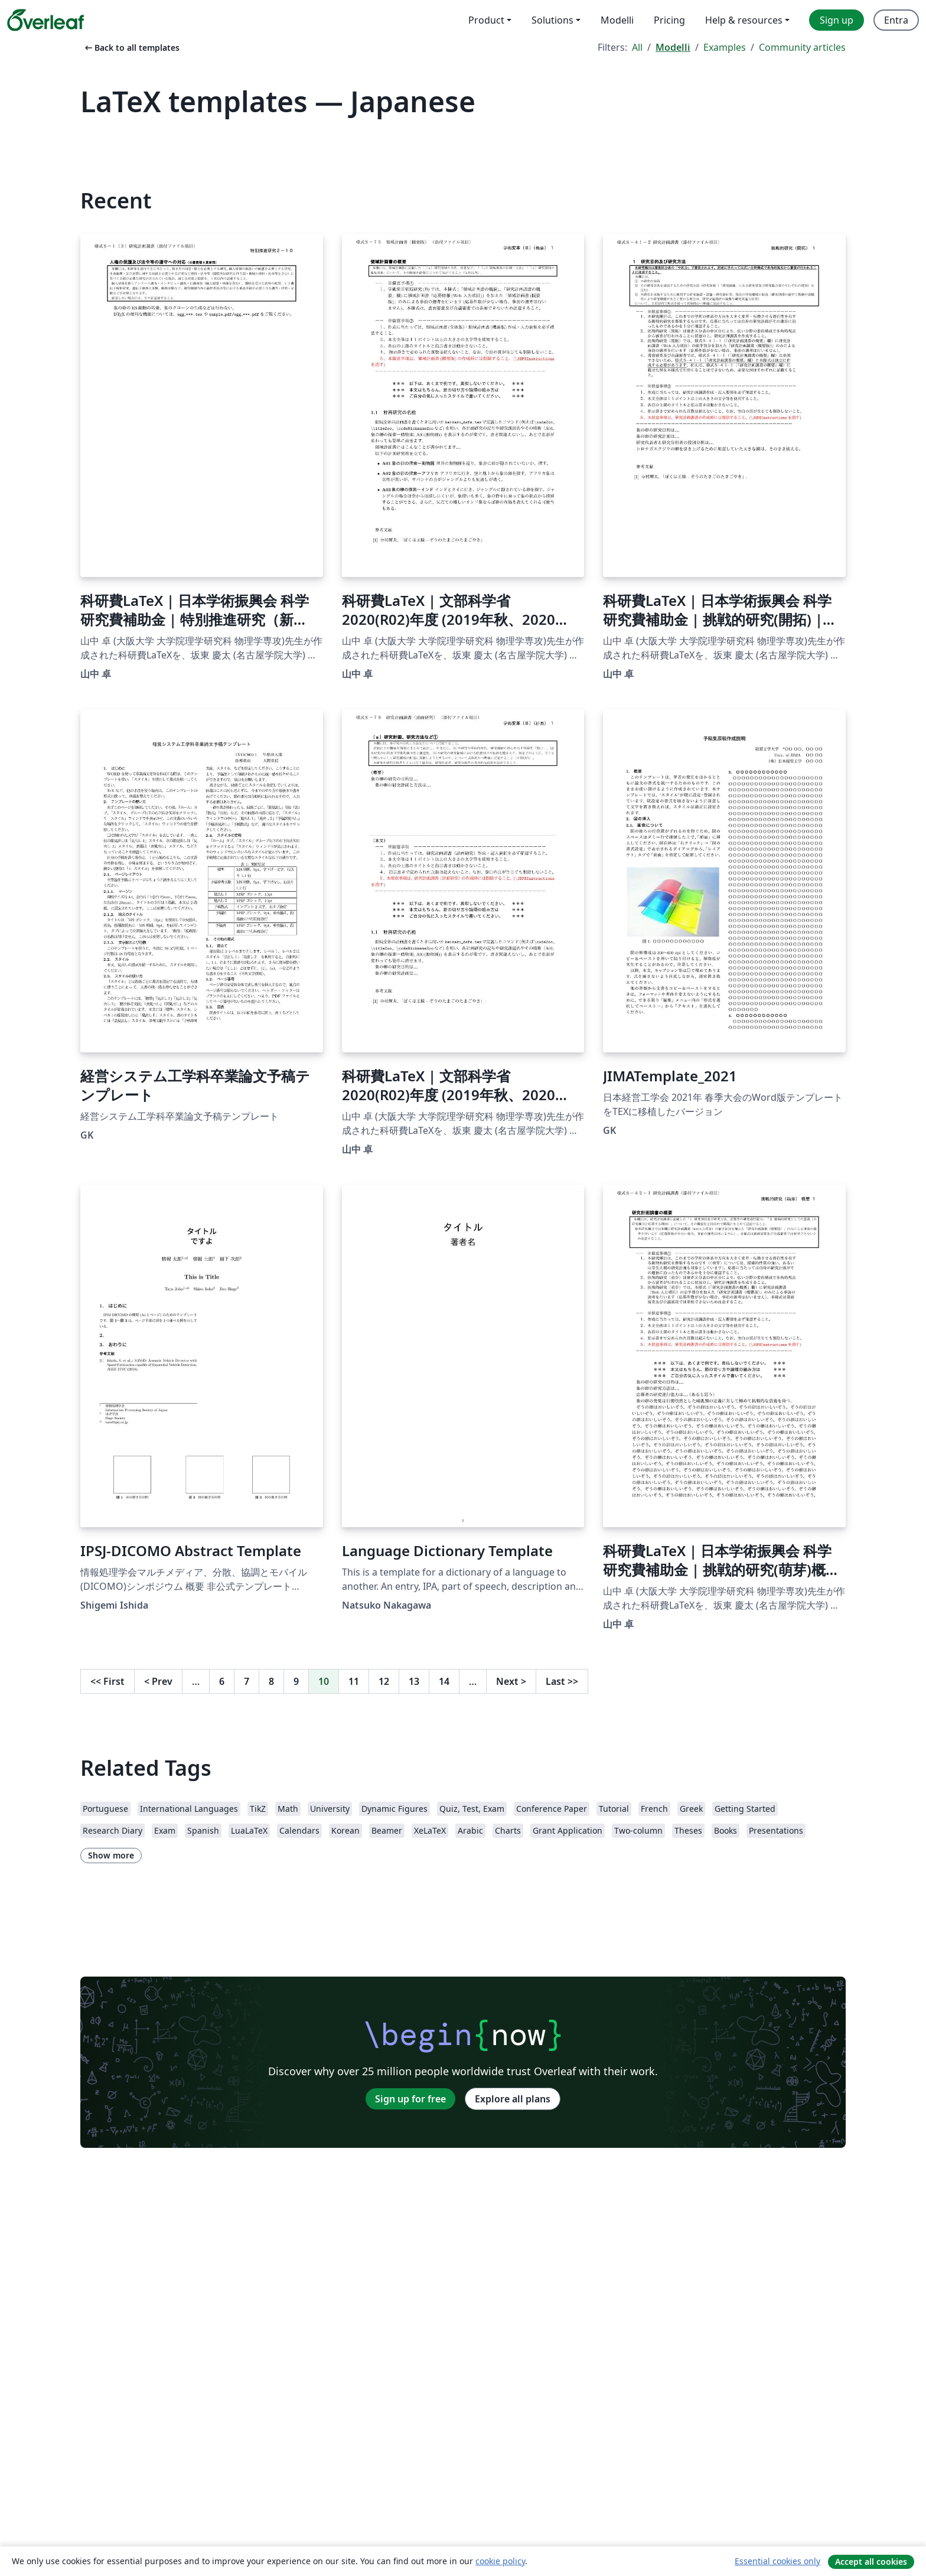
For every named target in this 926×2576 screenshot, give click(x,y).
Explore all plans (512, 2098)
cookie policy (500, 2561)
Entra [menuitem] (896, 20)
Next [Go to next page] (511, 1681)
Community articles (802, 47)
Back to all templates (131, 47)
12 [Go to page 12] (384, 1681)
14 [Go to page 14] (444, 1681)
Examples (724, 47)
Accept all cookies (871, 2561)
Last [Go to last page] (562, 1681)
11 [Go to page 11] (353, 1681)
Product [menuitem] (486, 20)
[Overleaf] (45, 20)
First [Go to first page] (107, 1681)
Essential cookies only (777, 2561)
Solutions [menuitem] (552, 20)
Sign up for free (410, 2098)
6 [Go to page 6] (221, 1681)
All (637, 47)
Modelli (673, 47)
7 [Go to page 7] (246, 1681)
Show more (111, 1855)
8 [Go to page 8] (271, 1681)
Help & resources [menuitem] (743, 20)
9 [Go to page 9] (296, 1681)
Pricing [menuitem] (669, 20)
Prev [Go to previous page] (158, 1681)
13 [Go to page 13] (414, 1681)
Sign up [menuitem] (836, 20)
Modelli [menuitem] (617, 20)
